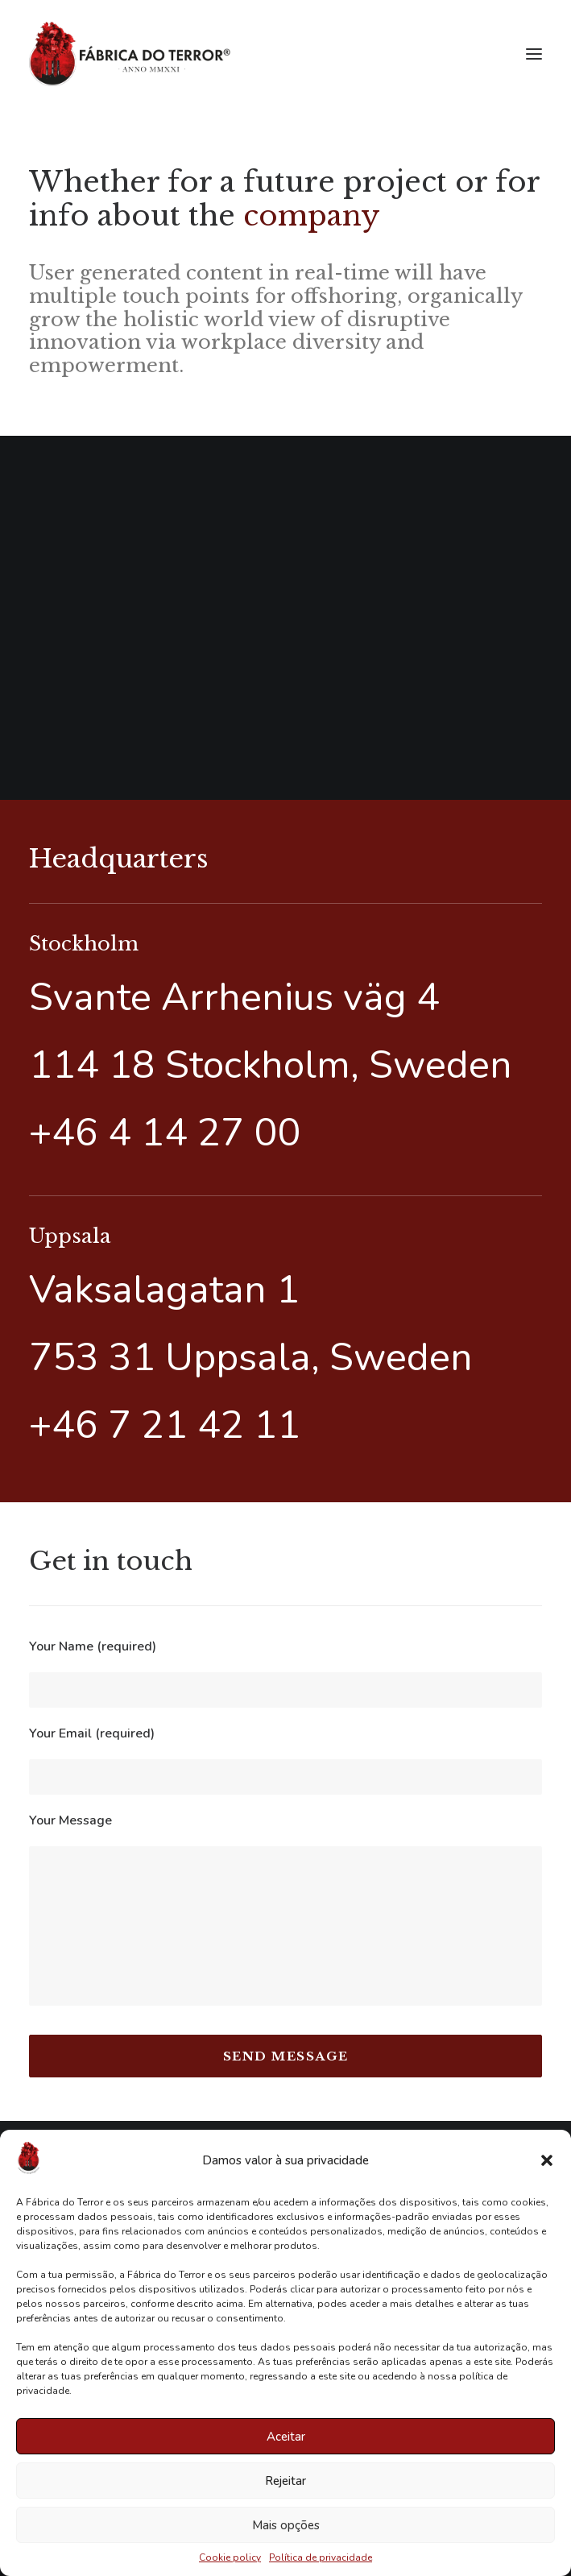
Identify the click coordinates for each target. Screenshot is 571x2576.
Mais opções (286, 2525)
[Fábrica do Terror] (129, 54)
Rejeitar (285, 2481)
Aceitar (286, 2437)
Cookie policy (230, 2557)
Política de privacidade (320, 2557)
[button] (547, 2160)
